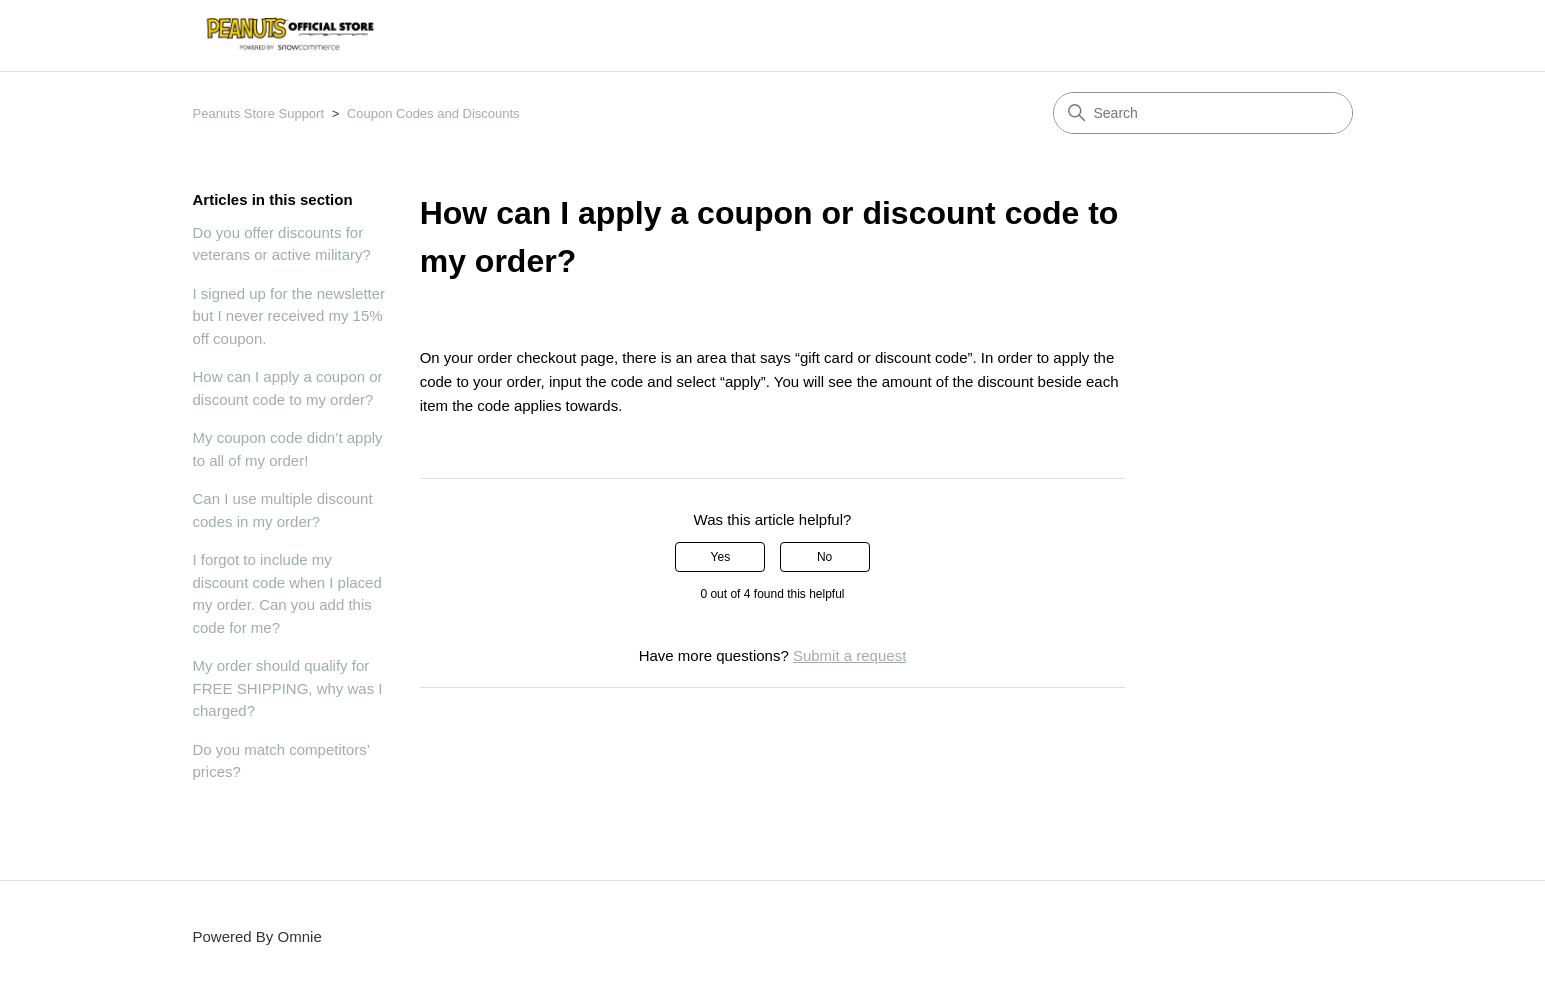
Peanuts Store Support (259, 113)
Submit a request (849, 655)
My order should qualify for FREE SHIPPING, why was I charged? (288, 688)
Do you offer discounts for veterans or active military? (282, 244)
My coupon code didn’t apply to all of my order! (288, 449)
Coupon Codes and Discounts (433, 113)
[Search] (1203, 113)
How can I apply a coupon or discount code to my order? (288, 388)
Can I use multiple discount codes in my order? (283, 510)
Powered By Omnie (257, 936)
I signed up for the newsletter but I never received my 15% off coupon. (289, 316)
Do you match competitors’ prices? (281, 761)
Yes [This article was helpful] (721, 557)
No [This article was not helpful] (824, 557)
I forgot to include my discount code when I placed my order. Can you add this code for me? (287, 593)
